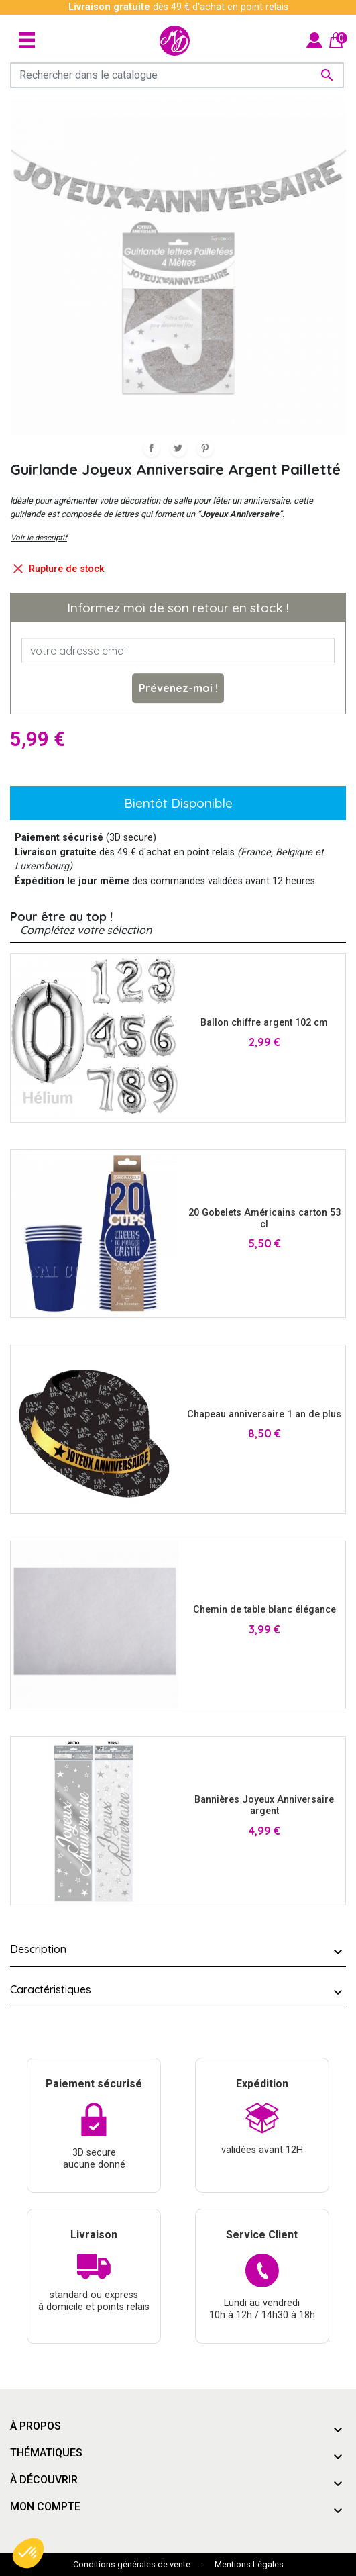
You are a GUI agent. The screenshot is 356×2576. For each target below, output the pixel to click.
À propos (35, 2426)
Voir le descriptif (39, 537)
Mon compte (45, 2506)
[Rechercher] (177, 75)
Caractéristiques (50, 1989)
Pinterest (205, 448)
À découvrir (44, 2479)
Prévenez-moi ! (178, 688)
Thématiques (46, 2452)
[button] (28, 2553)
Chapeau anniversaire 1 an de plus (264, 1414)
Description (38, 1949)
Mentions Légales (249, 2564)
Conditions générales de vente (131, 2564)
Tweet (178, 448)
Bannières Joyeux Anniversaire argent (264, 1805)
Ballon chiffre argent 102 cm (264, 1023)
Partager (151, 448)
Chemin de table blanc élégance (264, 1609)
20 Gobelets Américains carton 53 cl (264, 1218)
